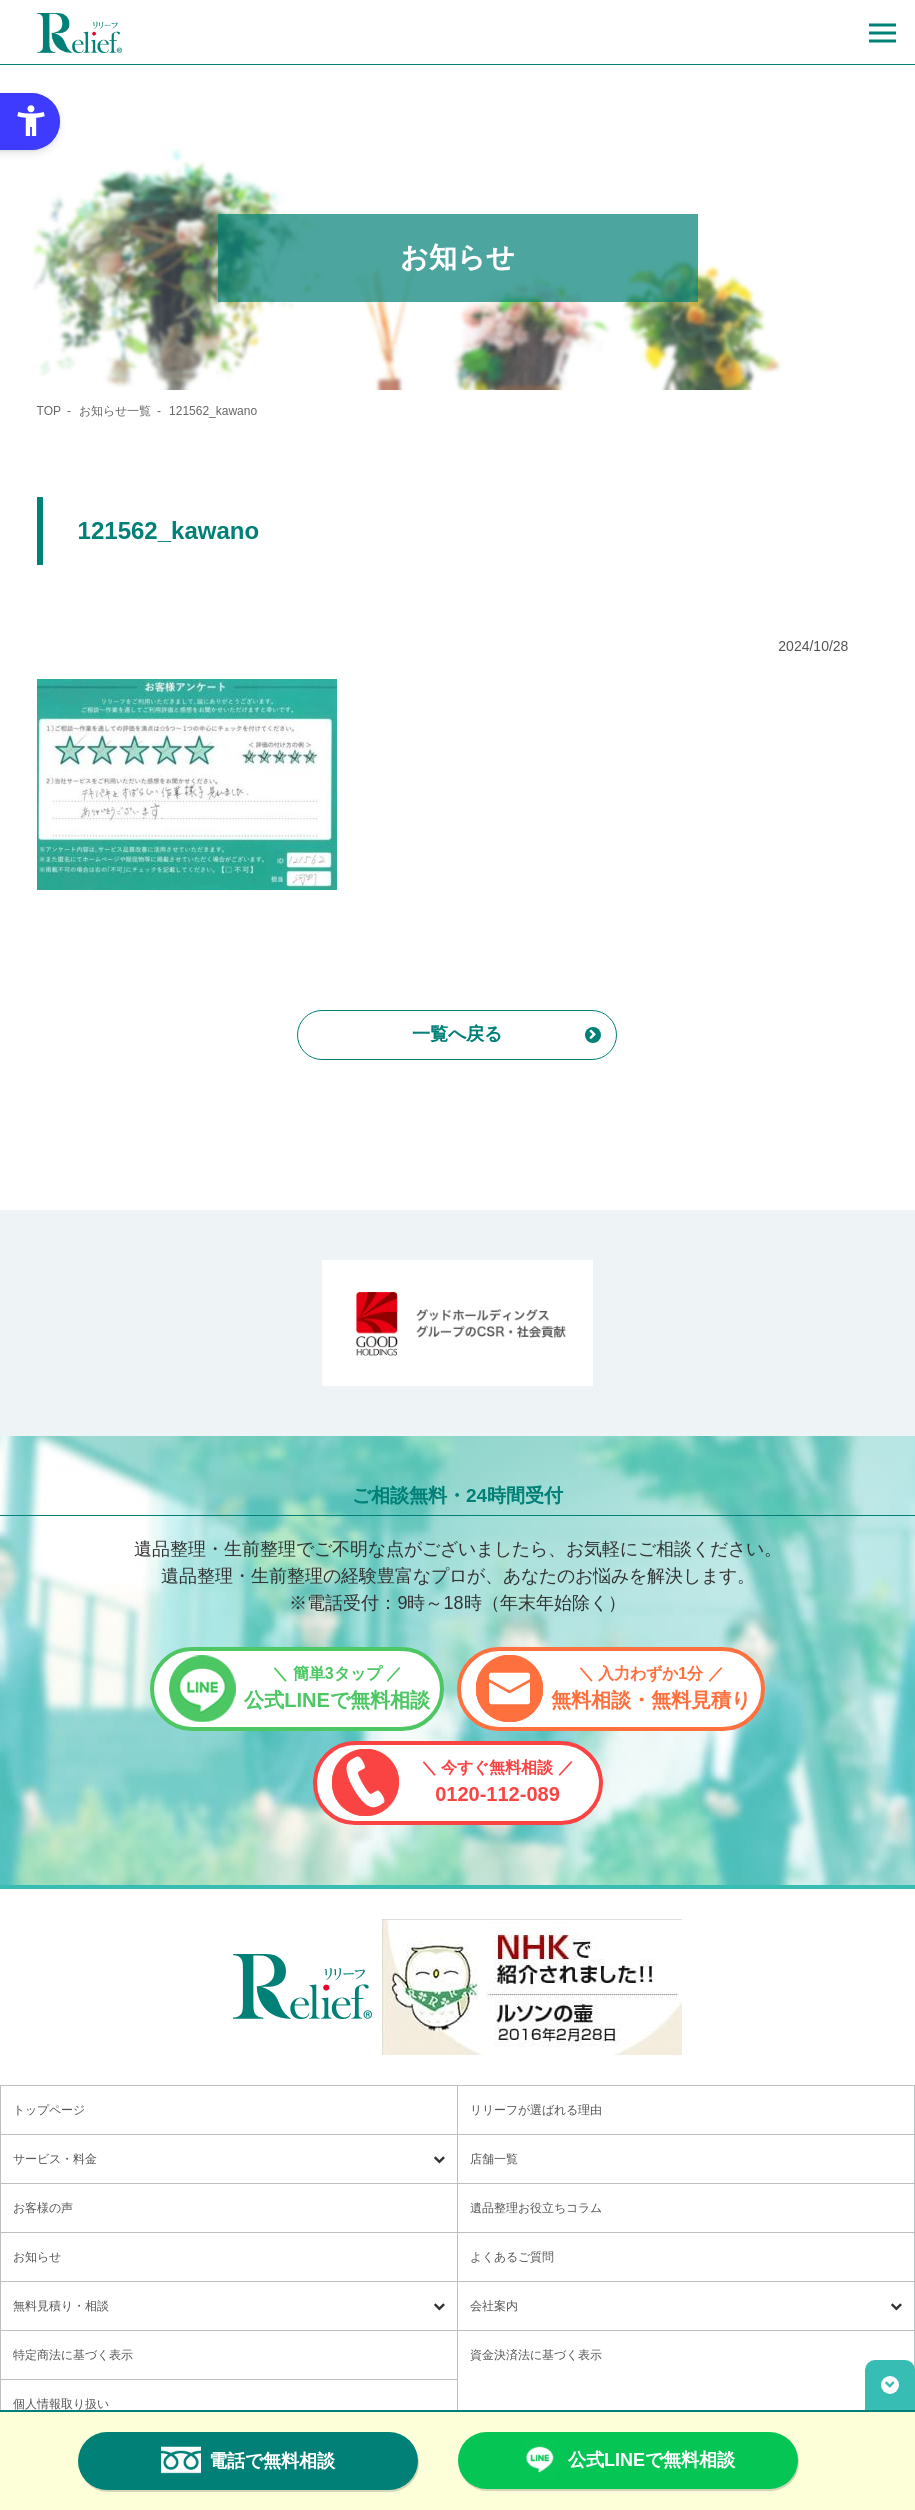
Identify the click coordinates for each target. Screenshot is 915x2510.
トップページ (49, 2110)
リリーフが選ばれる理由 (536, 2110)
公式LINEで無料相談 (337, 1688)
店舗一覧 (494, 2159)
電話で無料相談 (248, 2460)
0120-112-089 (497, 1782)
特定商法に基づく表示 (73, 2355)
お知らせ (37, 2257)
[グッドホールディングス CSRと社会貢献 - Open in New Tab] (458, 1323)
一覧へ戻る (457, 1034)
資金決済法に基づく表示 (536, 2355)
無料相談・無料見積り (651, 1688)
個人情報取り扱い (61, 2404)
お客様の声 (43, 2208)
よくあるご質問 (512, 2257)
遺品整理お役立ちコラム (536, 2208)
